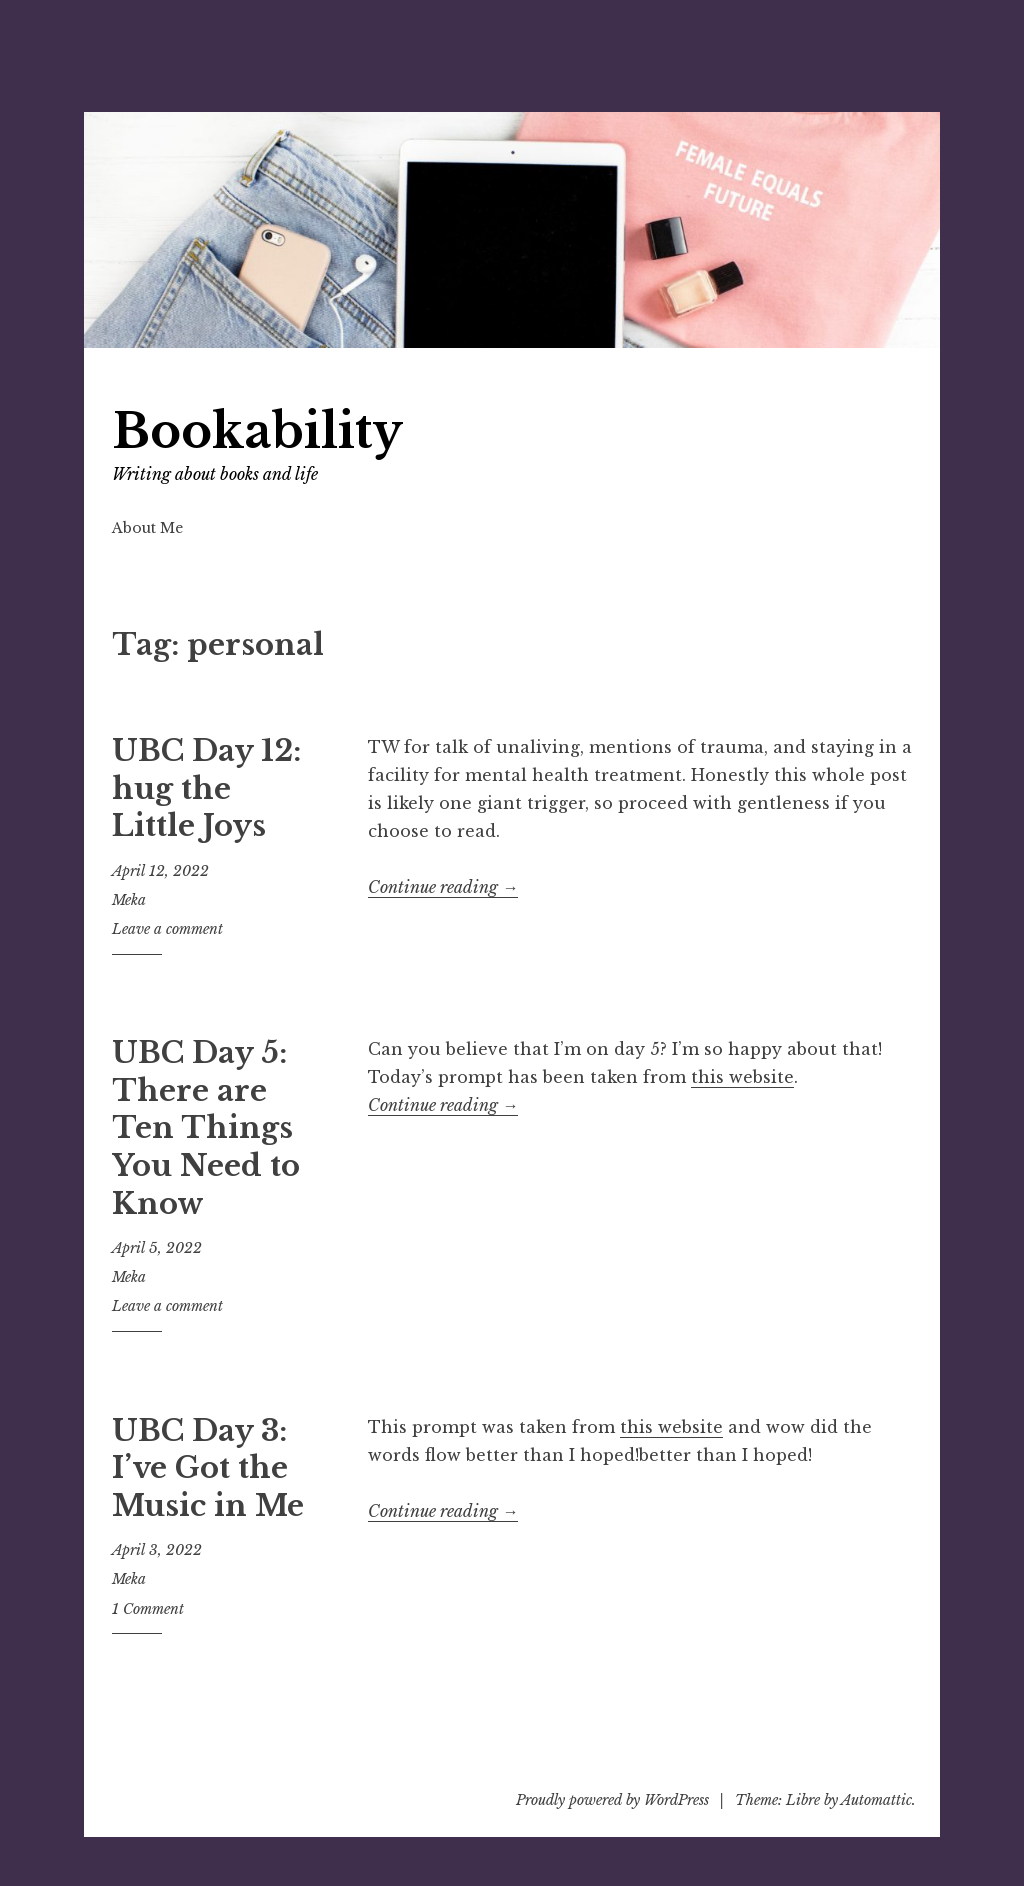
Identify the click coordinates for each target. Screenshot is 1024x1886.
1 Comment (148, 1609)
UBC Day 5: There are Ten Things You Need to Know (206, 1128)
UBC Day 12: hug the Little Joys (206, 788)
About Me (147, 528)
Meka (129, 900)
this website (742, 1077)
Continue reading (443, 887)
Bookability (257, 431)
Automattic (876, 1800)
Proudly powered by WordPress (612, 1800)
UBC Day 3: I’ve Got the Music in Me (208, 1468)
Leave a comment (167, 929)
